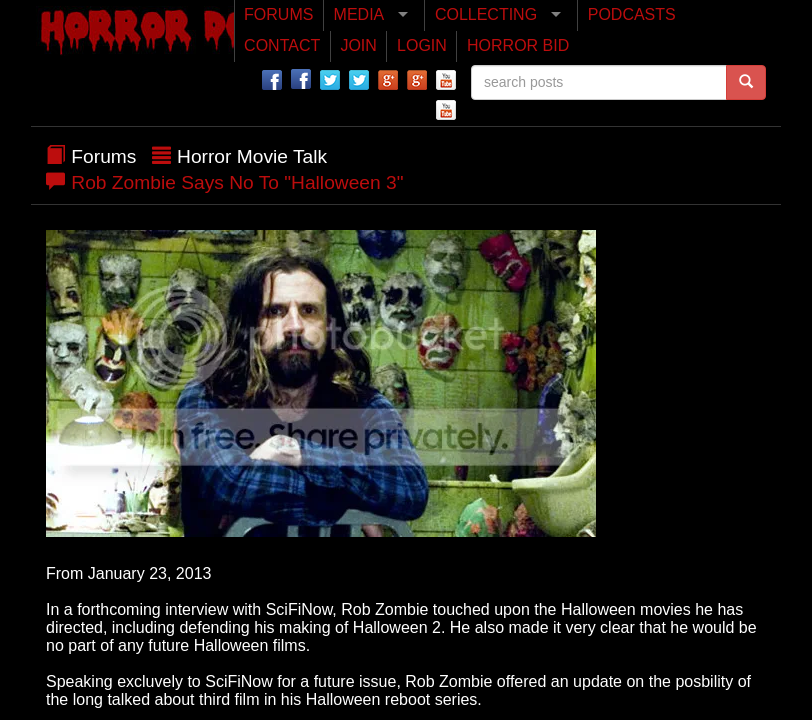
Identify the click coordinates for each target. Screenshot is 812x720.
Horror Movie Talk (252, 156)
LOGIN (422, 45)
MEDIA (359, 14)
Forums (103, 156)
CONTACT (282, 45)
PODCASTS (632, 14)
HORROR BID (518, 45)
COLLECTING (486, 14)
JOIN (358, 45)
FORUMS (278, 14)
